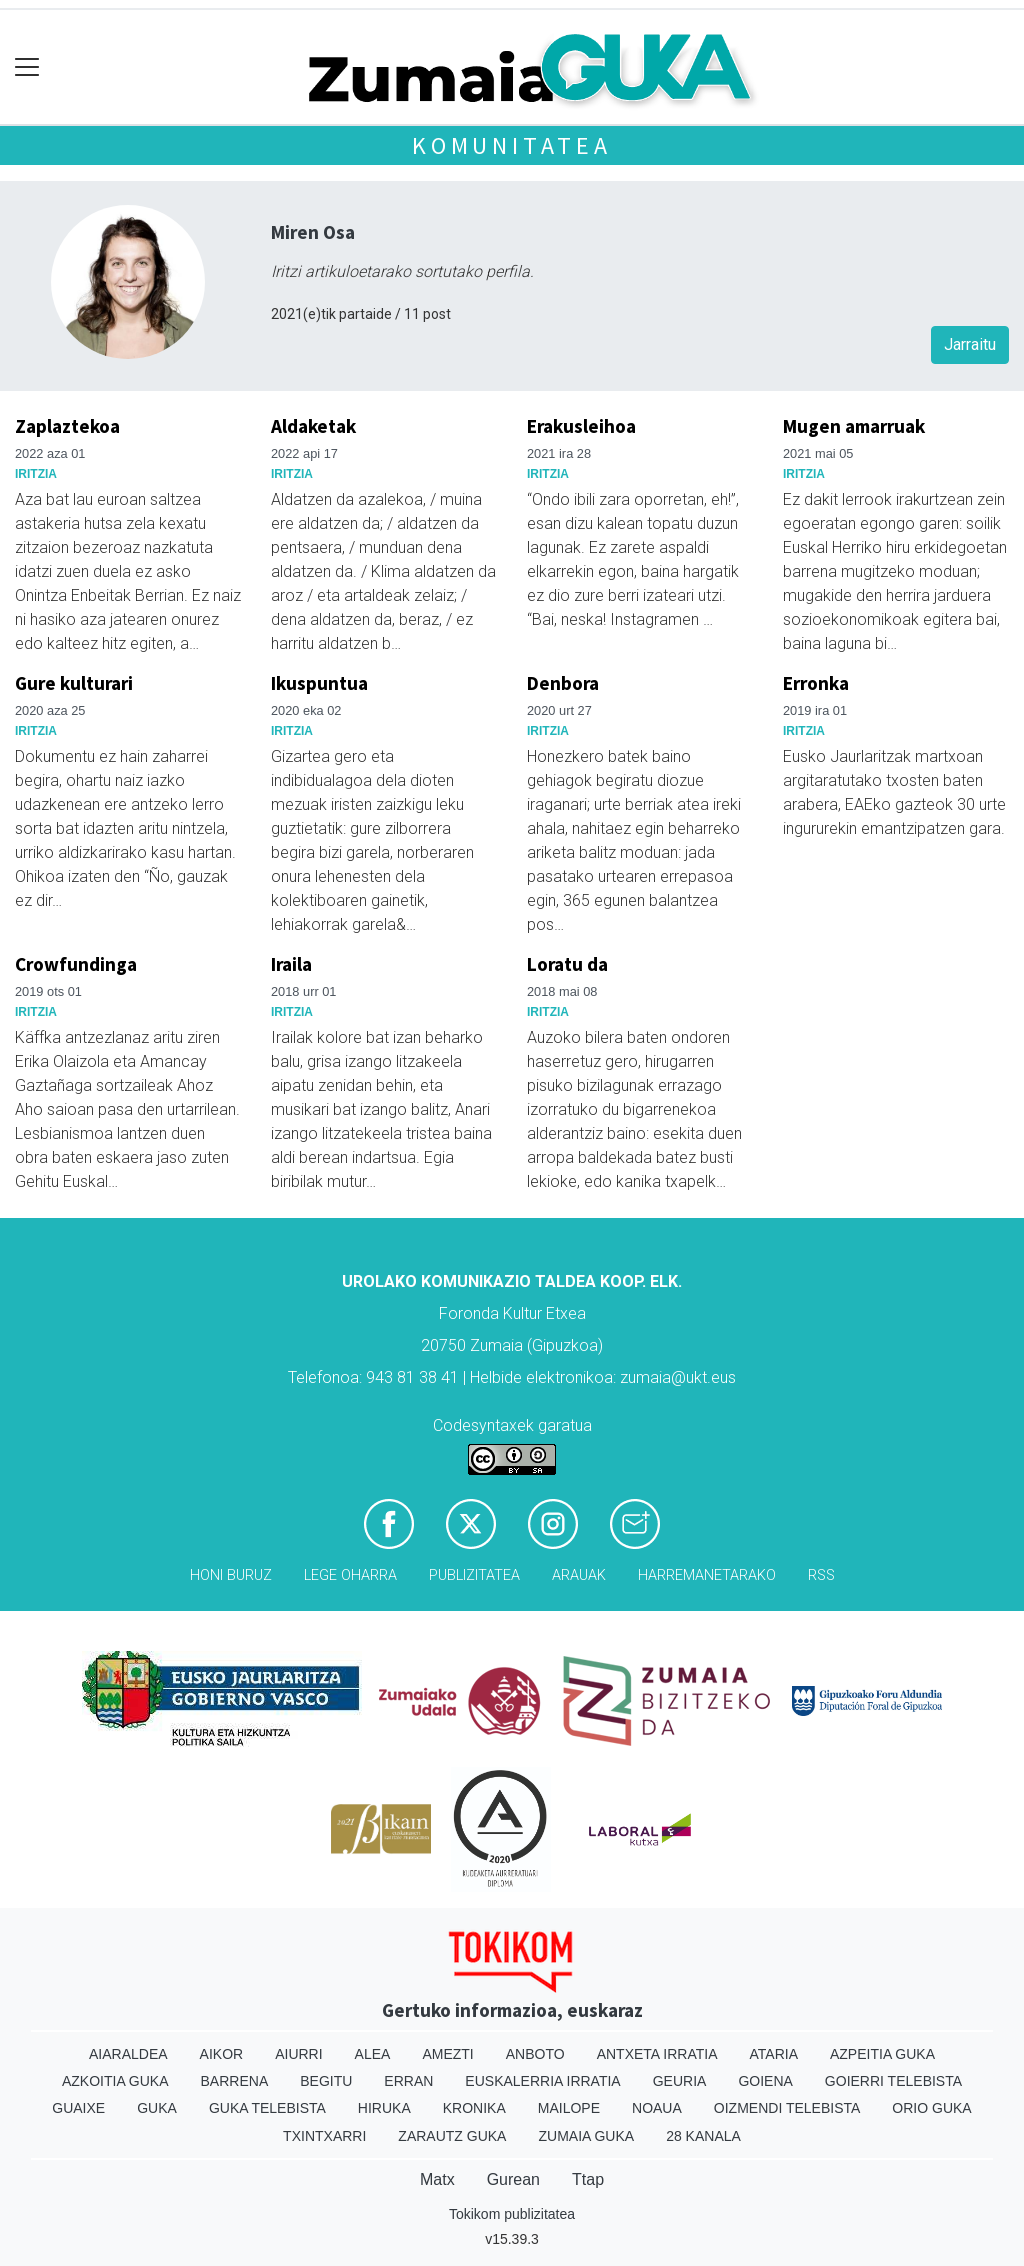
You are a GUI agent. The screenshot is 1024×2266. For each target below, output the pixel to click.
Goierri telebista (893, 2081)
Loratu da (567, 964)
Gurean (513, 2179)
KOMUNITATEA (512, 145)
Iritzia (36, 474)
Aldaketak (313, 426)
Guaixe (78, 2108)
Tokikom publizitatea (512, 2214)
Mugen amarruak (854, 426)
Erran (408, 2081)
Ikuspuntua (319, 683)
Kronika (474, 2108)
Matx (437, 2179)
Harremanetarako (707, 1575)
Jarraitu (970, 344)
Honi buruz (231, 1575)
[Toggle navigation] (27, 67)
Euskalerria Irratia (542, 2081)
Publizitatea (474, 1575)
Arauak (579, 1575)
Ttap (588, 2179)
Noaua (657, 2108)
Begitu (326, 2081)
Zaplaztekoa (67, 426)
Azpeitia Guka (882, 2054)
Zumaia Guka (586, 2136)
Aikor (222, 2054)
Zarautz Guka (452, 2136)
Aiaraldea (128, 2054)
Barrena (235, 2081)
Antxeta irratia (657, 2054)
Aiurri (298, 2054)
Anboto (535, 2054)
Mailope (569, 2108)
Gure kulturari (74, 683)
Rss (821, 1575)
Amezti (447, 2054)
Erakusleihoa (581, 426)
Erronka (816, 683)
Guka (157, 2108)
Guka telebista (267, 2108)
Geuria (680, 2081)
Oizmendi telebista (787, 2108)
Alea (373, 2054)
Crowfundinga (76, 964)
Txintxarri (324, 2136)
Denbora (563, 683)
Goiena (765, 2081)
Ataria (773, 2054)
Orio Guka (931, 2108)
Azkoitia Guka (115, 2081)
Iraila (291, 964)
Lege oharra (350, 1575)
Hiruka (384, 2108)
